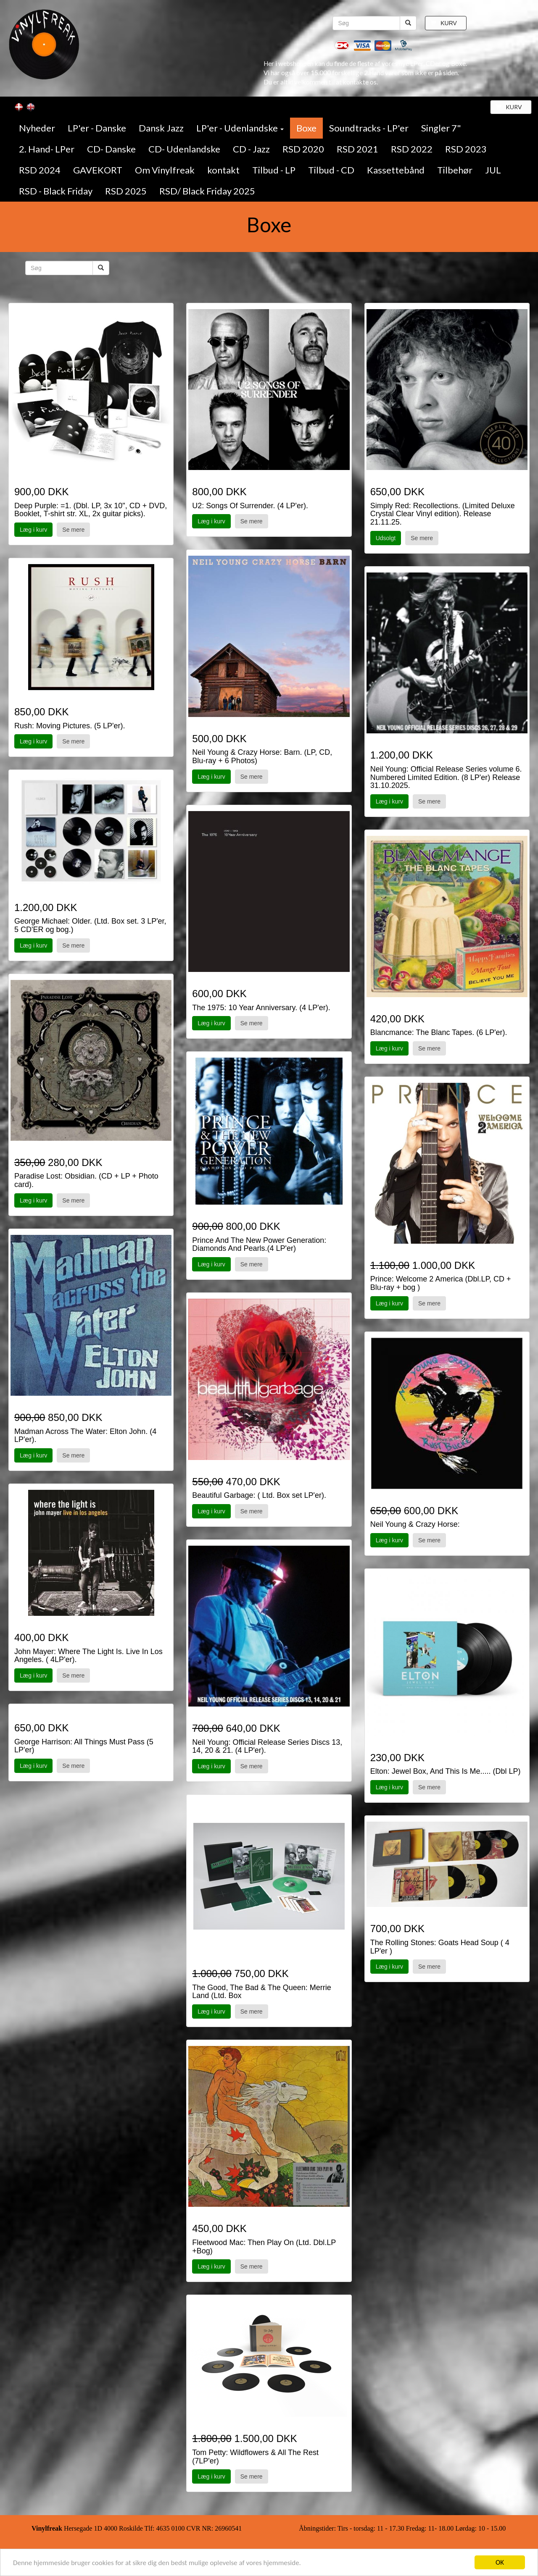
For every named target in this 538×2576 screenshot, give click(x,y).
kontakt (223, 170)
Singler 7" (441, 128)
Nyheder (37, 128)
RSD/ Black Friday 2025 (207, 191)
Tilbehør (454, 170)
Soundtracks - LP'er (369, 128)
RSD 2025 (126, 191)
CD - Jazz (251, 149)
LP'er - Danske (97, 128)
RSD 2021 (357, 149)
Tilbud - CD (331, 170)
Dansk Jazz (161, 128)
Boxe (306, 128)
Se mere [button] (73, 529)
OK (500, 2562)
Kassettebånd (396, 170)
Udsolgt (386, 538)
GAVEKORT (97, 170)
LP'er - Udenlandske (240, 128)
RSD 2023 (466, 149)
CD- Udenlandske (184, 149)
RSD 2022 (412, 149)
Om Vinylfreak (165, 170)
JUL (493, 170)
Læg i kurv (33, 529)
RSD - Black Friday (55, 191)
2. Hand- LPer (46, 149)
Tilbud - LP (273, 170)
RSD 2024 (40, 170)
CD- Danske (111, 149)
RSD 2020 (303, 149)
